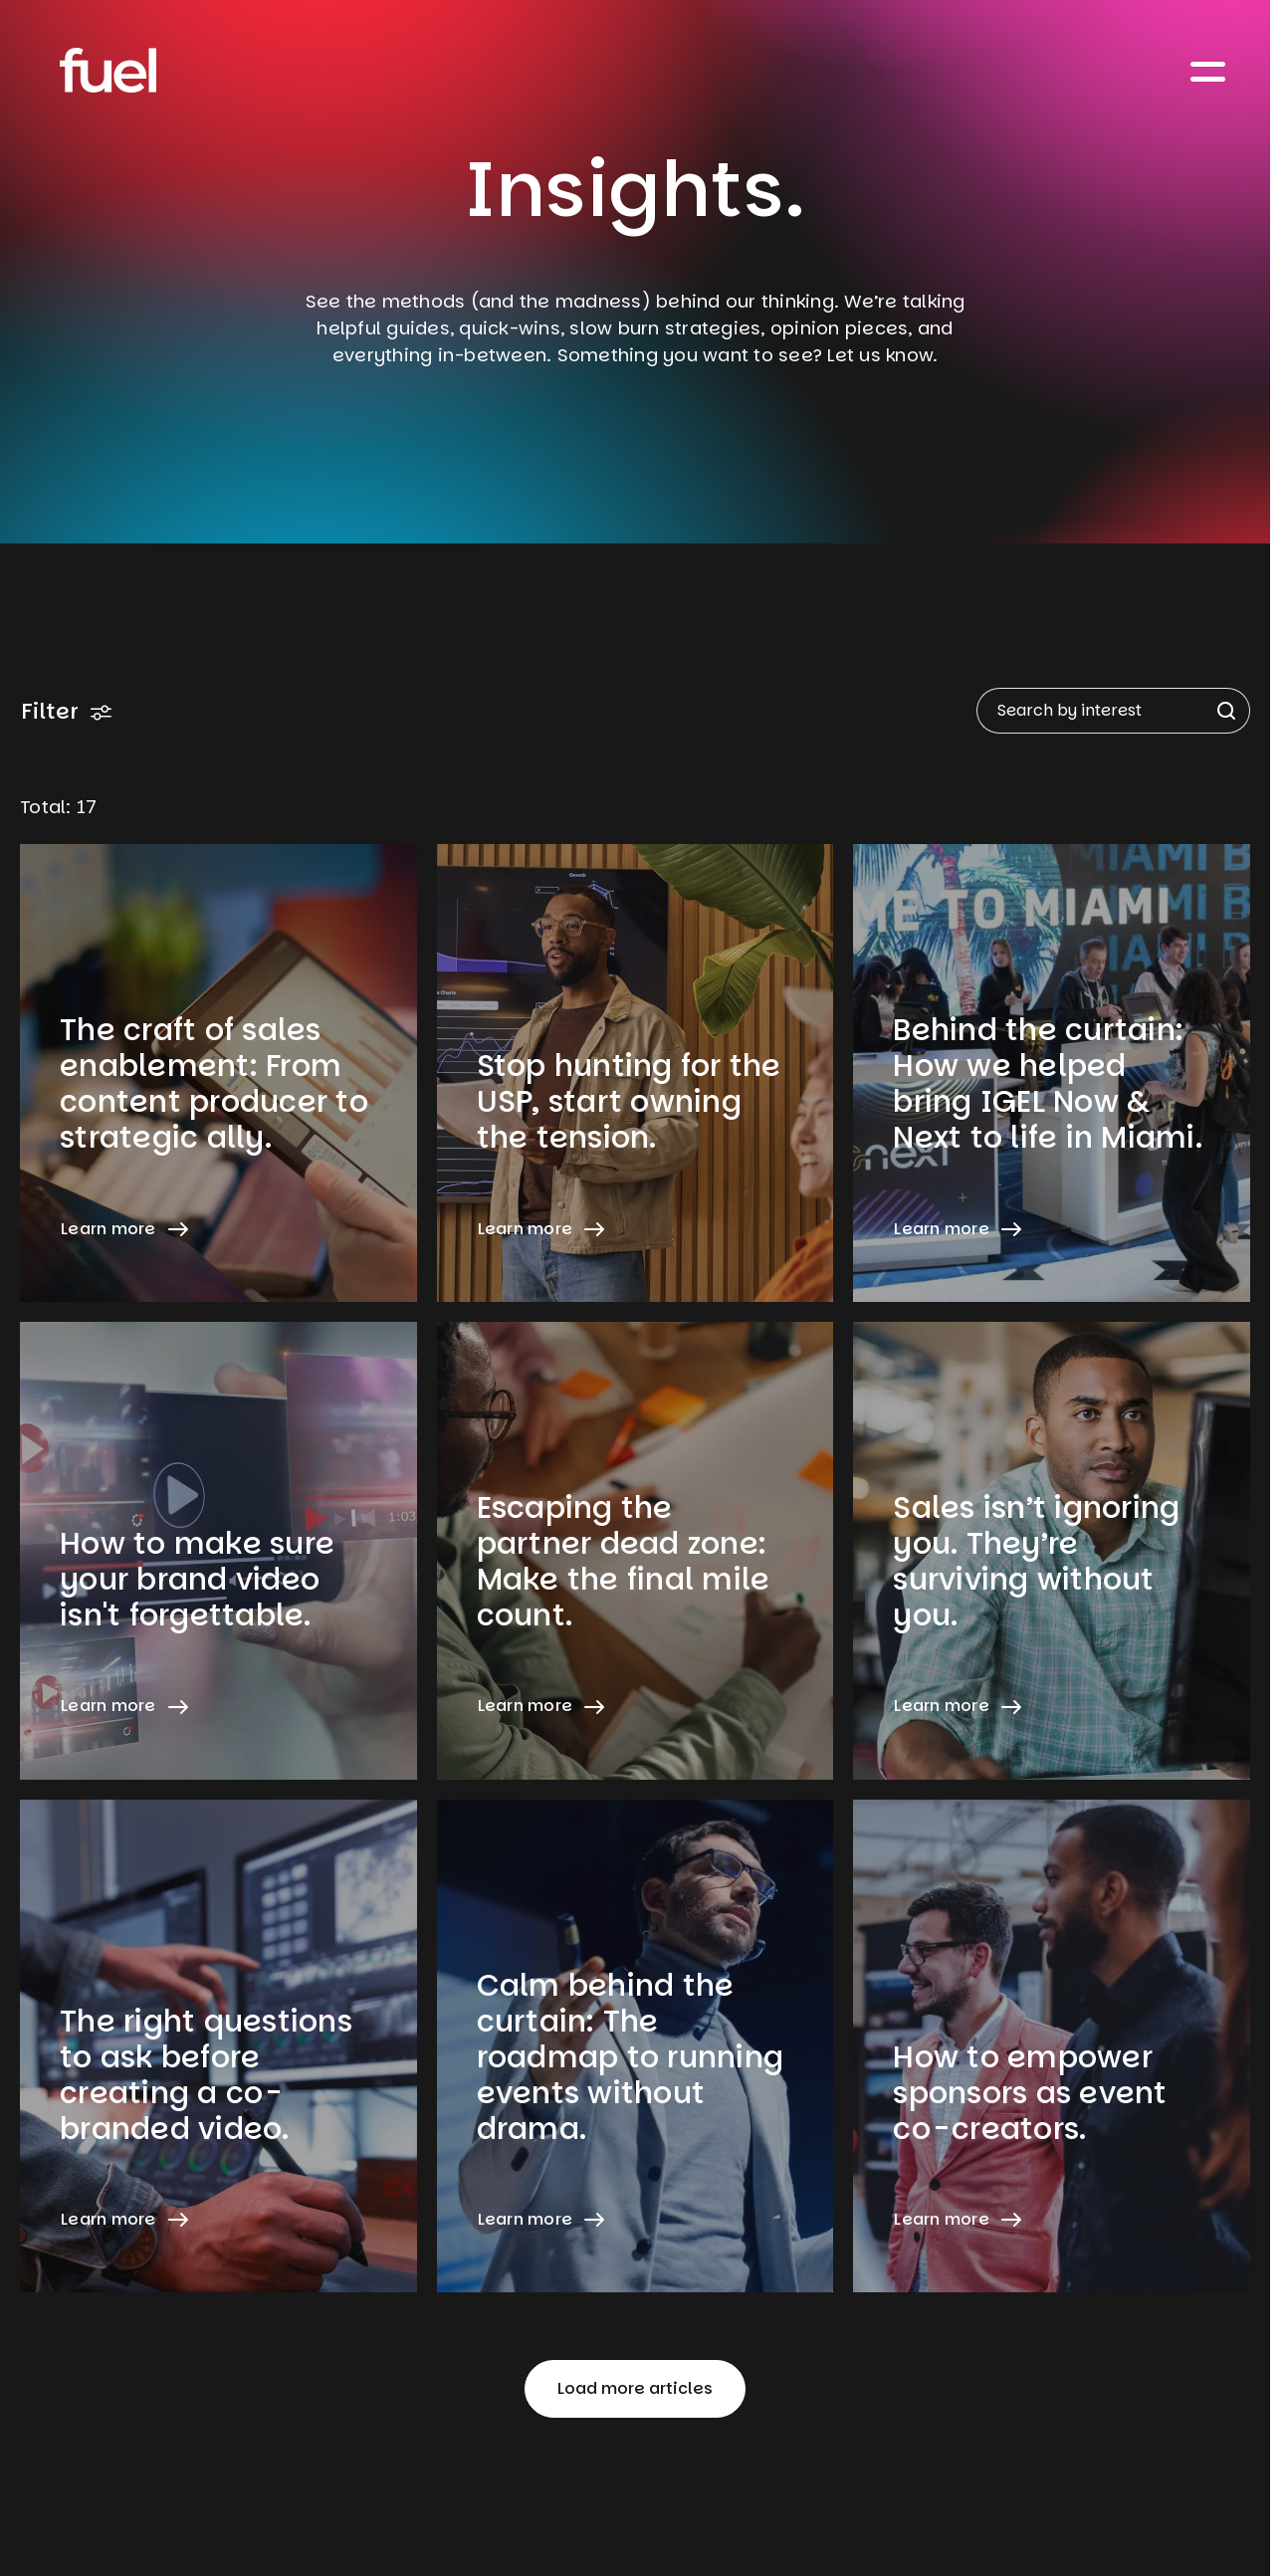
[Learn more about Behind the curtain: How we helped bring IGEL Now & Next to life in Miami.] (1051, 1073)
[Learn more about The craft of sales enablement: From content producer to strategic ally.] (218, 1073)
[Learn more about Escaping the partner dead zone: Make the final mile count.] (635, 1551)
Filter (66, 711)
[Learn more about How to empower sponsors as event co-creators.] (1051, 2046)
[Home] (108, 70)
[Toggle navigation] (1208, 70)
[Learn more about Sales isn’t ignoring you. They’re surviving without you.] (1051, 1551)
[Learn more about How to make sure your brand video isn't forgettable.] (218, 1551)
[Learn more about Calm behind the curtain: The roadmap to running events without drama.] (635, 2046)
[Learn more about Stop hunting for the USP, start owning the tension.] (635, 1073)
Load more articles (635, 2388)
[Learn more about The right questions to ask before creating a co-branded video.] (218, 2046)
